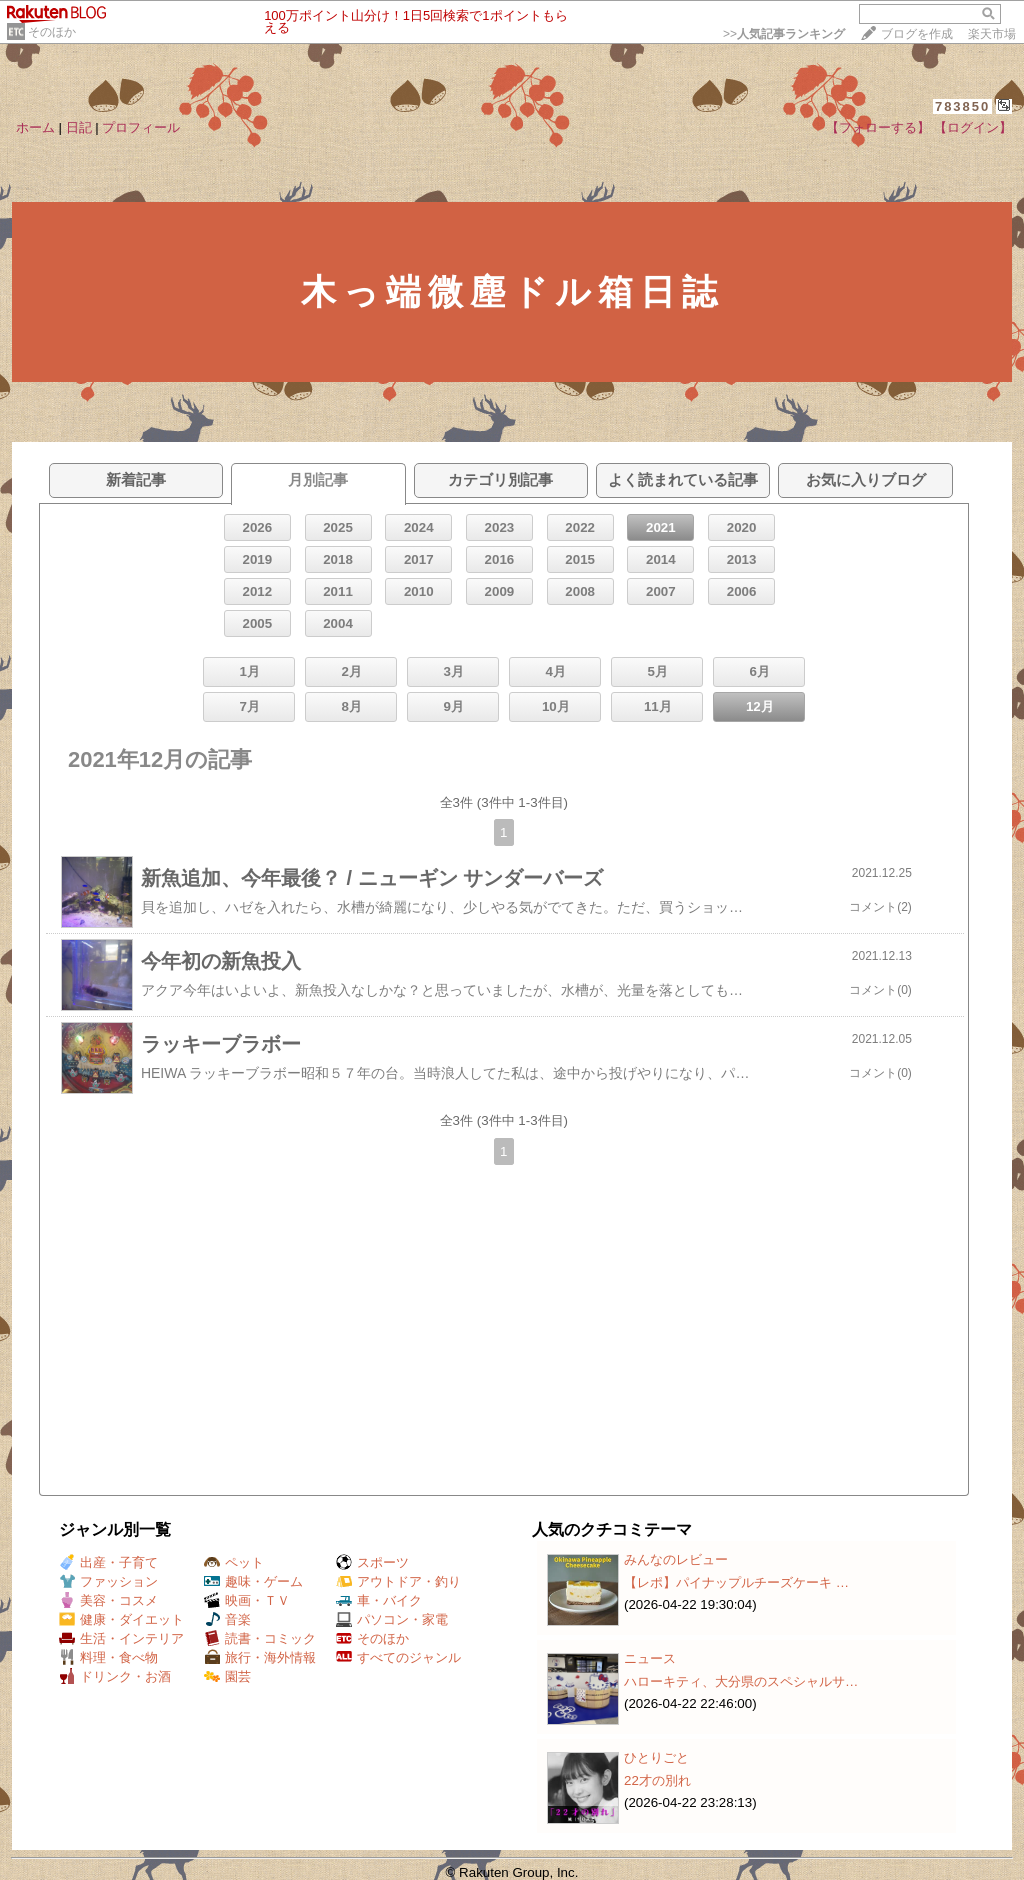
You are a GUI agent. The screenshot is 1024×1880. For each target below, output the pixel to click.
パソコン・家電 (392, 1619)
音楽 (227, 1619)
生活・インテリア (121, 1638)
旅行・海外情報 (260, 1657)
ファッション (108, 1581)
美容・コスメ (108, 1600)
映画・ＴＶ (247, 1600)
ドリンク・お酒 (115, 1676)
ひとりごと (656, 1757)
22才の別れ (657, 1780)
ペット (234, 1562)
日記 (79, 127)
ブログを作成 (917, 34)
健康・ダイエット (121, 1619)
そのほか (52, 32)
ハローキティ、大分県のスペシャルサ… (741, 1681)
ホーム (35, 127)
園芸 (227, 1676)
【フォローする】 (878, 127)
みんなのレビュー (676, 1559)
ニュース (650, 1658)
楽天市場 (992, 34)
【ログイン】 (973, 127)
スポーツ (372, 1562)
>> (784, 34)
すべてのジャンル (398, 1657)
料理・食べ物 (108, 1657)
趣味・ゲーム (253, 1581)
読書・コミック (260, 1638)
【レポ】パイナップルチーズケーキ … (736, 1582)
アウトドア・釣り (398, 1581)
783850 (962, 106)
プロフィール (141, 127)
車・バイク (379, 1600)
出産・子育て (108, 1562)
